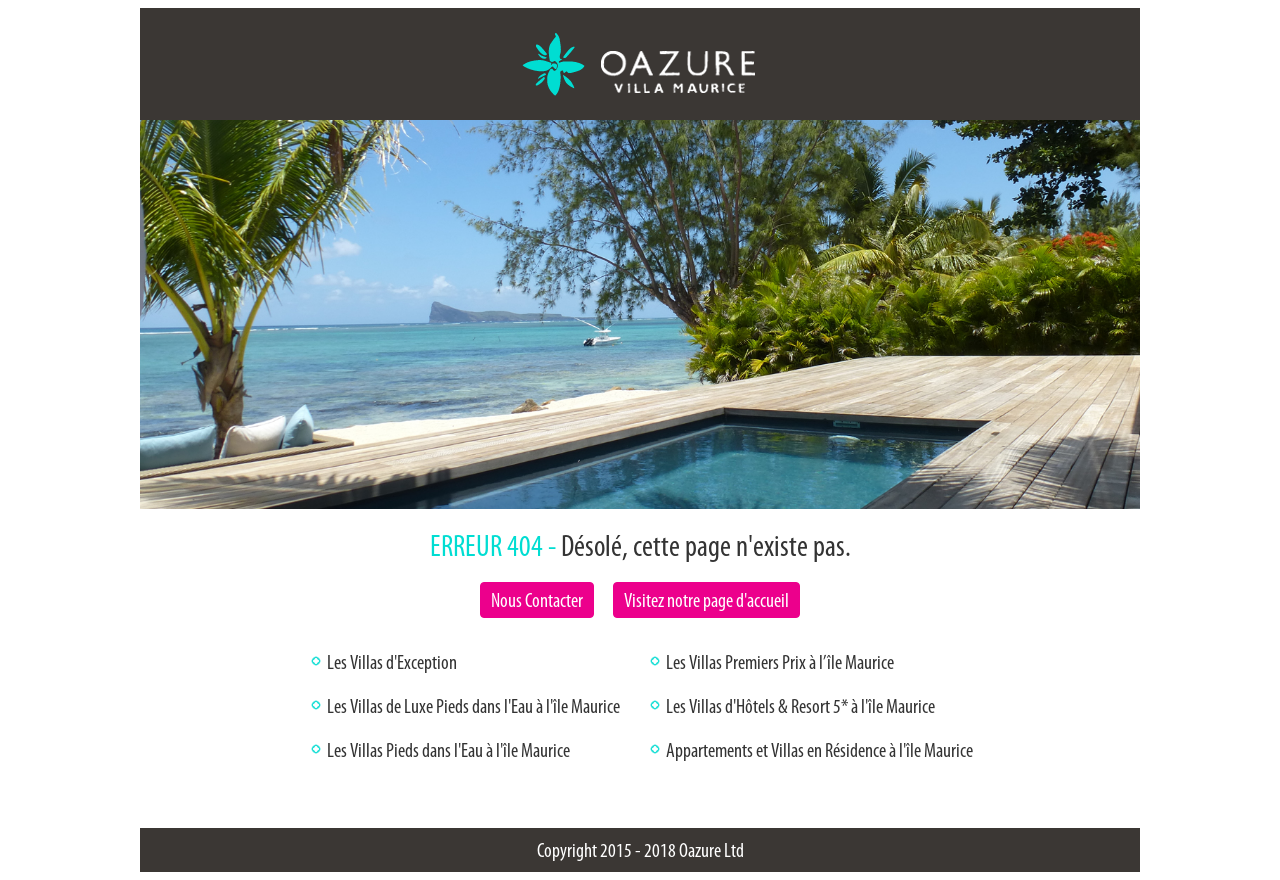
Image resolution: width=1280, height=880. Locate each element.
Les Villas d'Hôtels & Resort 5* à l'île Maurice (800, 706)
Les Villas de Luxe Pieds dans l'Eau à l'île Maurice (473, 706)
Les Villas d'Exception (392, 662)
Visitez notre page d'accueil (706, 600)
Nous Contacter (537, 600)
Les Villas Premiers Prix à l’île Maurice (780, 662)
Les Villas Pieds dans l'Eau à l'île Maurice (448, 750)
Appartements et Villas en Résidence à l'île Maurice (819, 750)
